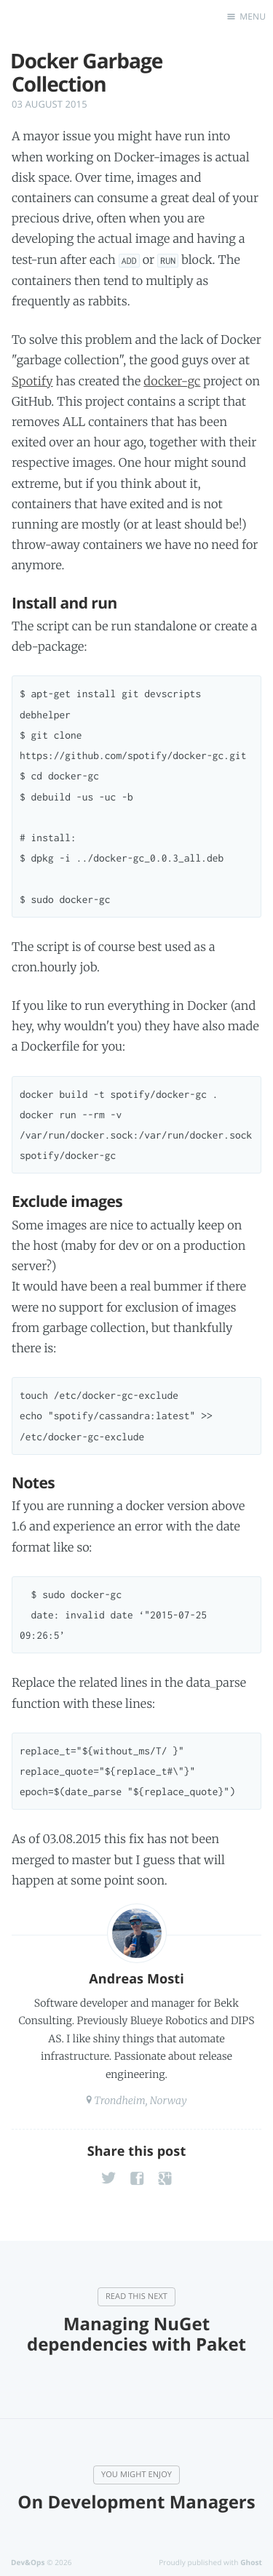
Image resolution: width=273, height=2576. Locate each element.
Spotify (32, 381)
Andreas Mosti (136, 1979)
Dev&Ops (27, 2562)
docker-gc (171, 381)
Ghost (251, 2562)
